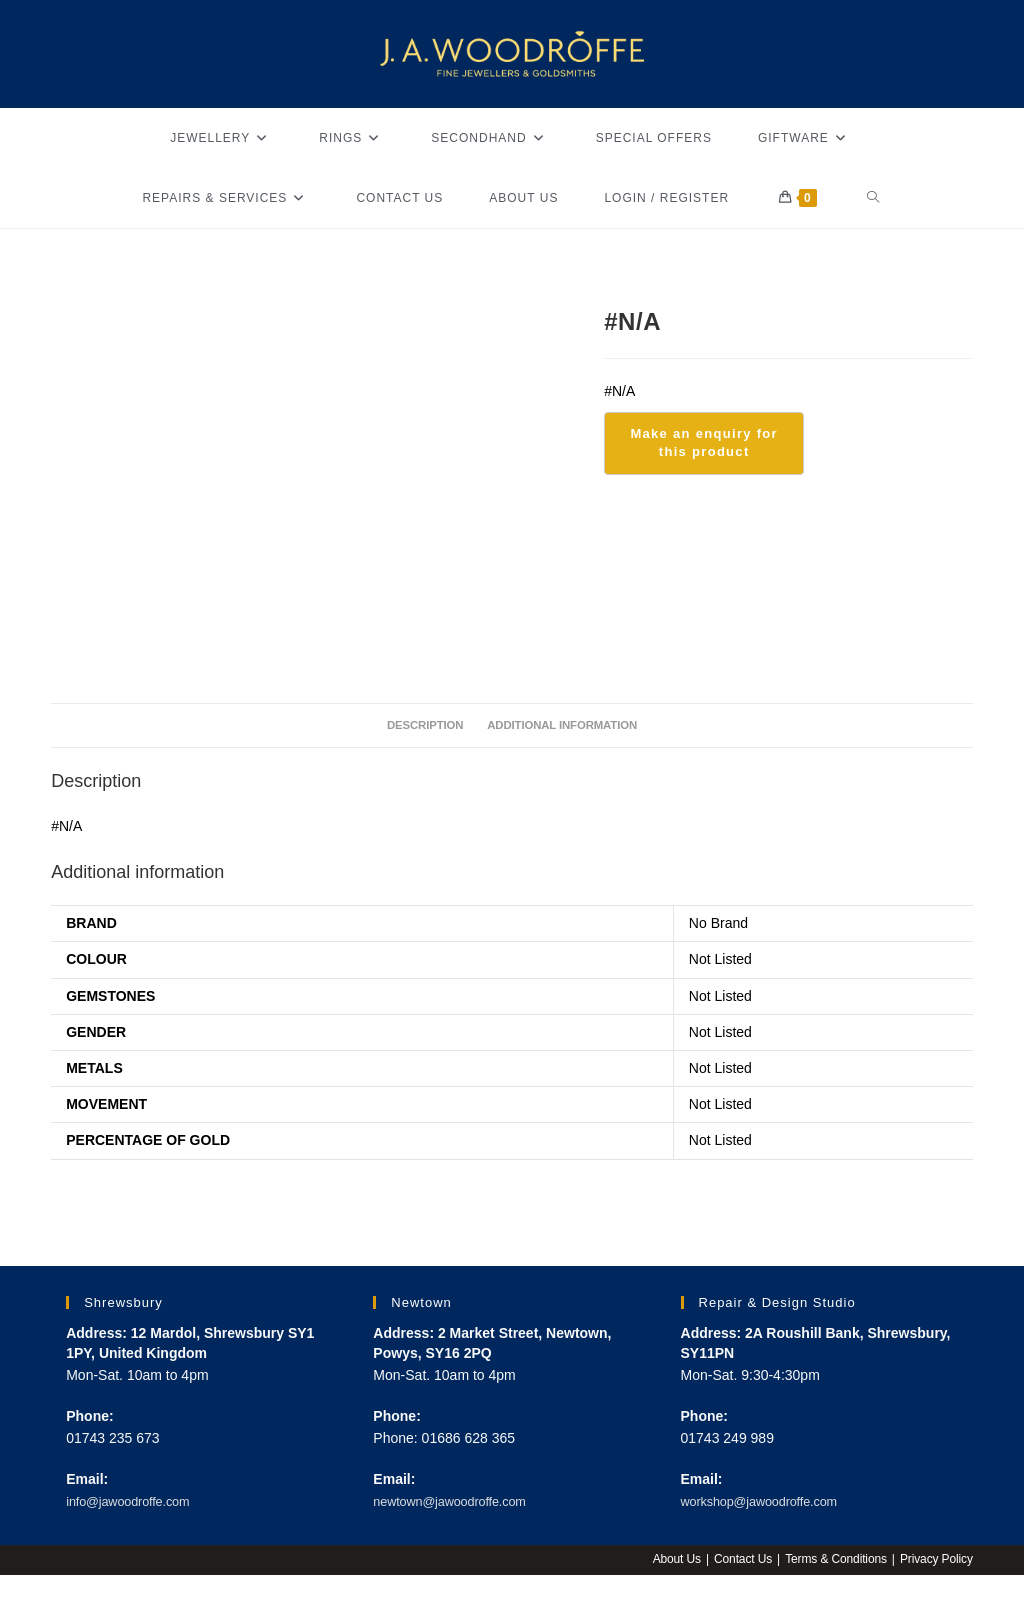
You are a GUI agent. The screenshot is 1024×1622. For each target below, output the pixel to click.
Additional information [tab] (567, 726)
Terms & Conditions (833, 1561)
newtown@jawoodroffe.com (459, 1503)
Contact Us (737, 1561)
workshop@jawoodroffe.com (769, 1503)
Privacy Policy (935, 1561)
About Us (670, 1561)
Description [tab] (416, 726)
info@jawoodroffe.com (135, 1503)
